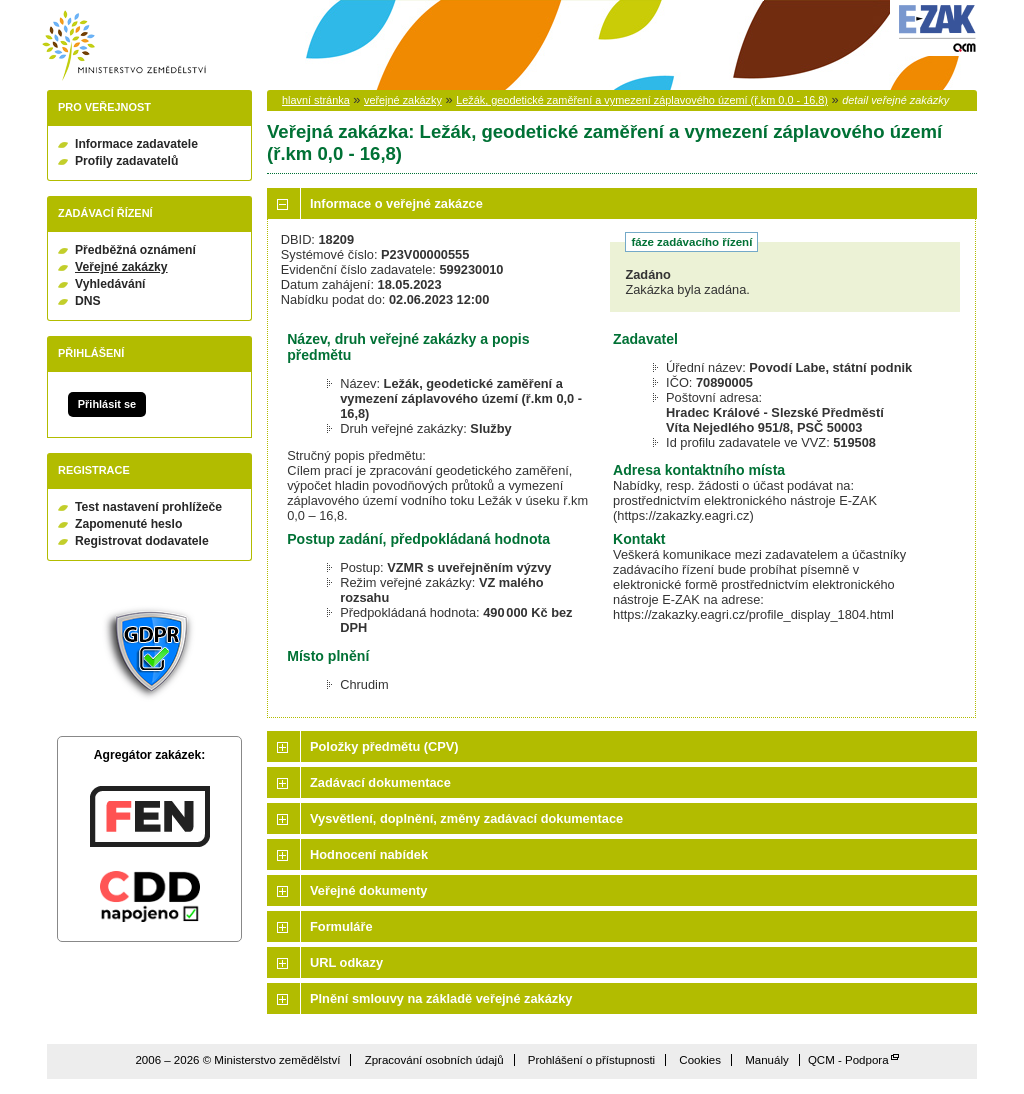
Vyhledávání (110, 284)
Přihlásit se (107, 404)
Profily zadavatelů (126, 161)
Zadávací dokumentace (380, 782)
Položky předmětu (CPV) (384, 746)
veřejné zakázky (403, 100)
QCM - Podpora (848, 1060)
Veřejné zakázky (121, 267)
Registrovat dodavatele (142, 541)
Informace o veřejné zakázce (396, 203)
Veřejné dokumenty (368, 890)
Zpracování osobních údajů (434, 1060)
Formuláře (341, 926)
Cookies (700, 1060)
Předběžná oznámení (135, 250)
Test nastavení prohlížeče (148, 507)
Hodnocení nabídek (369, 854)
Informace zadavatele (136, 144)
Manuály (767, 1060)
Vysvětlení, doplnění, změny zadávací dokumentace (466, 818)
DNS (88, 301)
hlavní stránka (316, 100)
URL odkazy (346, 962)
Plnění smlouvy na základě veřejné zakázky (441, 998)
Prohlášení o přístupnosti (591, 1060)
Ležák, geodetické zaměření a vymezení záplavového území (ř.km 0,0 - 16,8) (642, 100)
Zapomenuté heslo (128, 524)
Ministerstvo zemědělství (124, 45)
